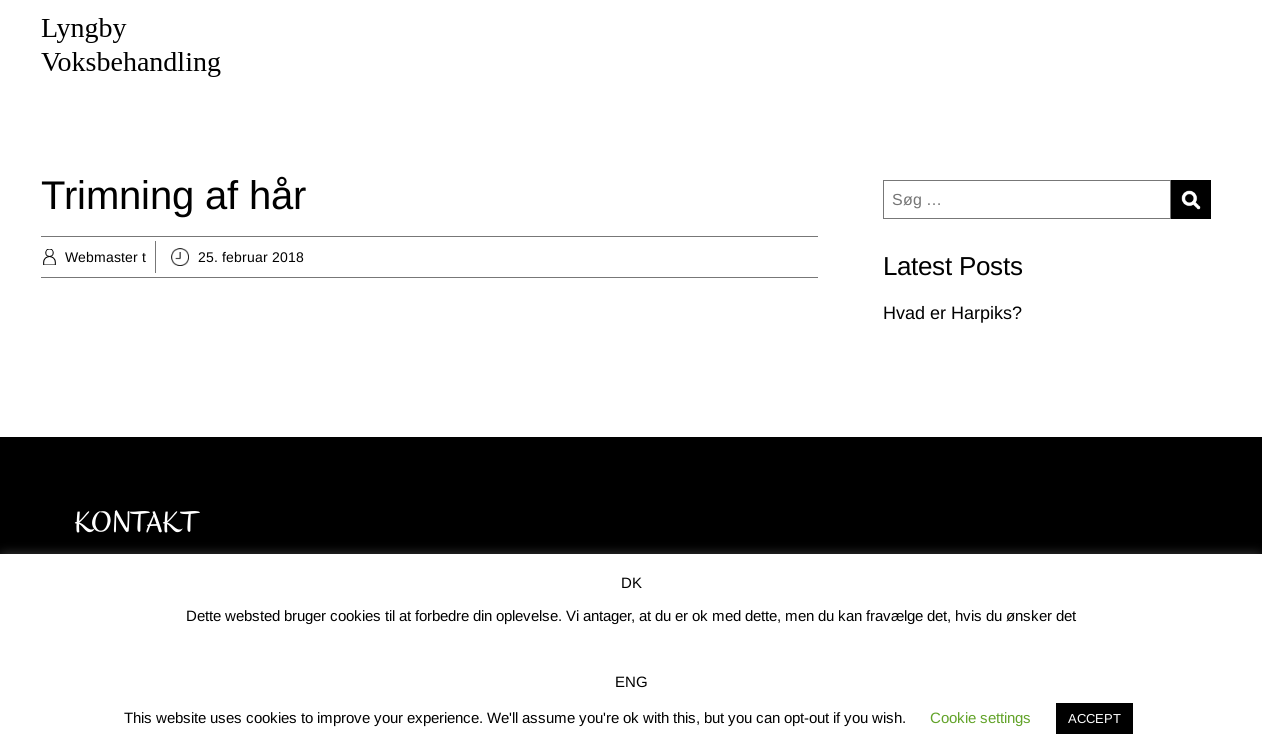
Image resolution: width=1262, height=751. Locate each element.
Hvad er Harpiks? (952, 313)
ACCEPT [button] (1094, 718)
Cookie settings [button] (980, 717)
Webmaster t (105, 257)
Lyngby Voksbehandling (131, 44)
